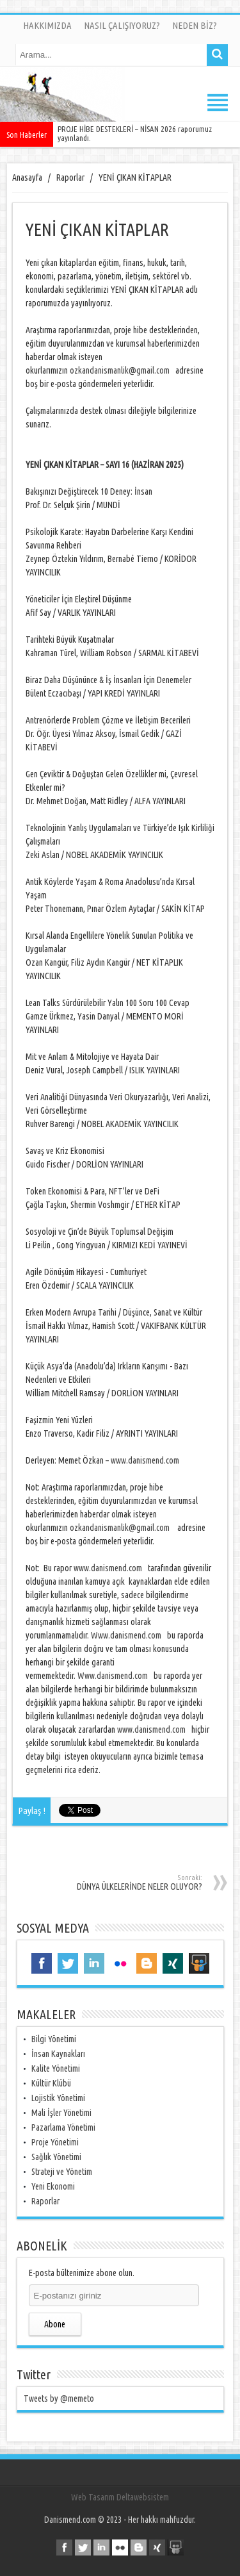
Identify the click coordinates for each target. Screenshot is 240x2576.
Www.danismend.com (126, 1635)
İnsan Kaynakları (58, 2054)
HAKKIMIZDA (47, 25)
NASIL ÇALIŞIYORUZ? (122, 25)
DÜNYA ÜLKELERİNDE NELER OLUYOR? (119, 1883)
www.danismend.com (145, 1460)
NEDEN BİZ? (194, 25)
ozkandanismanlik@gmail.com (120, 370)
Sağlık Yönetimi (56, 2157)
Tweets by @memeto (59, 2398)
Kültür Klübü (51, 2083)
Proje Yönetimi (55, 2142)
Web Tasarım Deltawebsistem (120, 2497)
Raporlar (45, 2201)
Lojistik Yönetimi (58, 2098)
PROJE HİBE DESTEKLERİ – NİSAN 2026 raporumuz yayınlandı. (135, 133)
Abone (54, 2324)
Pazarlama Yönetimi (63, 2127)
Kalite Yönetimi (55, 2068)
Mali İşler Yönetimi (61, 2113)
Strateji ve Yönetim (61, 2172)
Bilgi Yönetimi (53, 2039)
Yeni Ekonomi (53, 2186)
